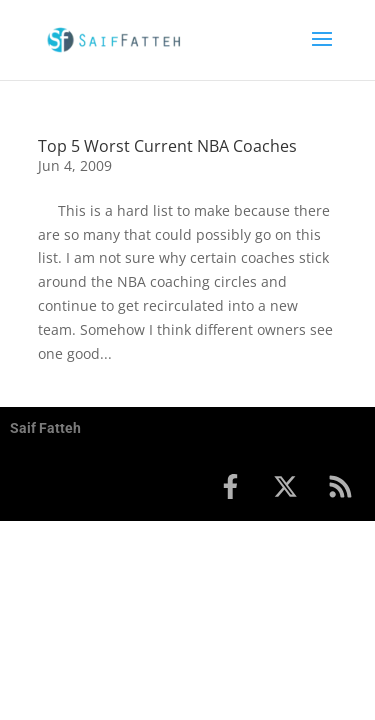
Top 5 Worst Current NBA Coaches (167, 146)
